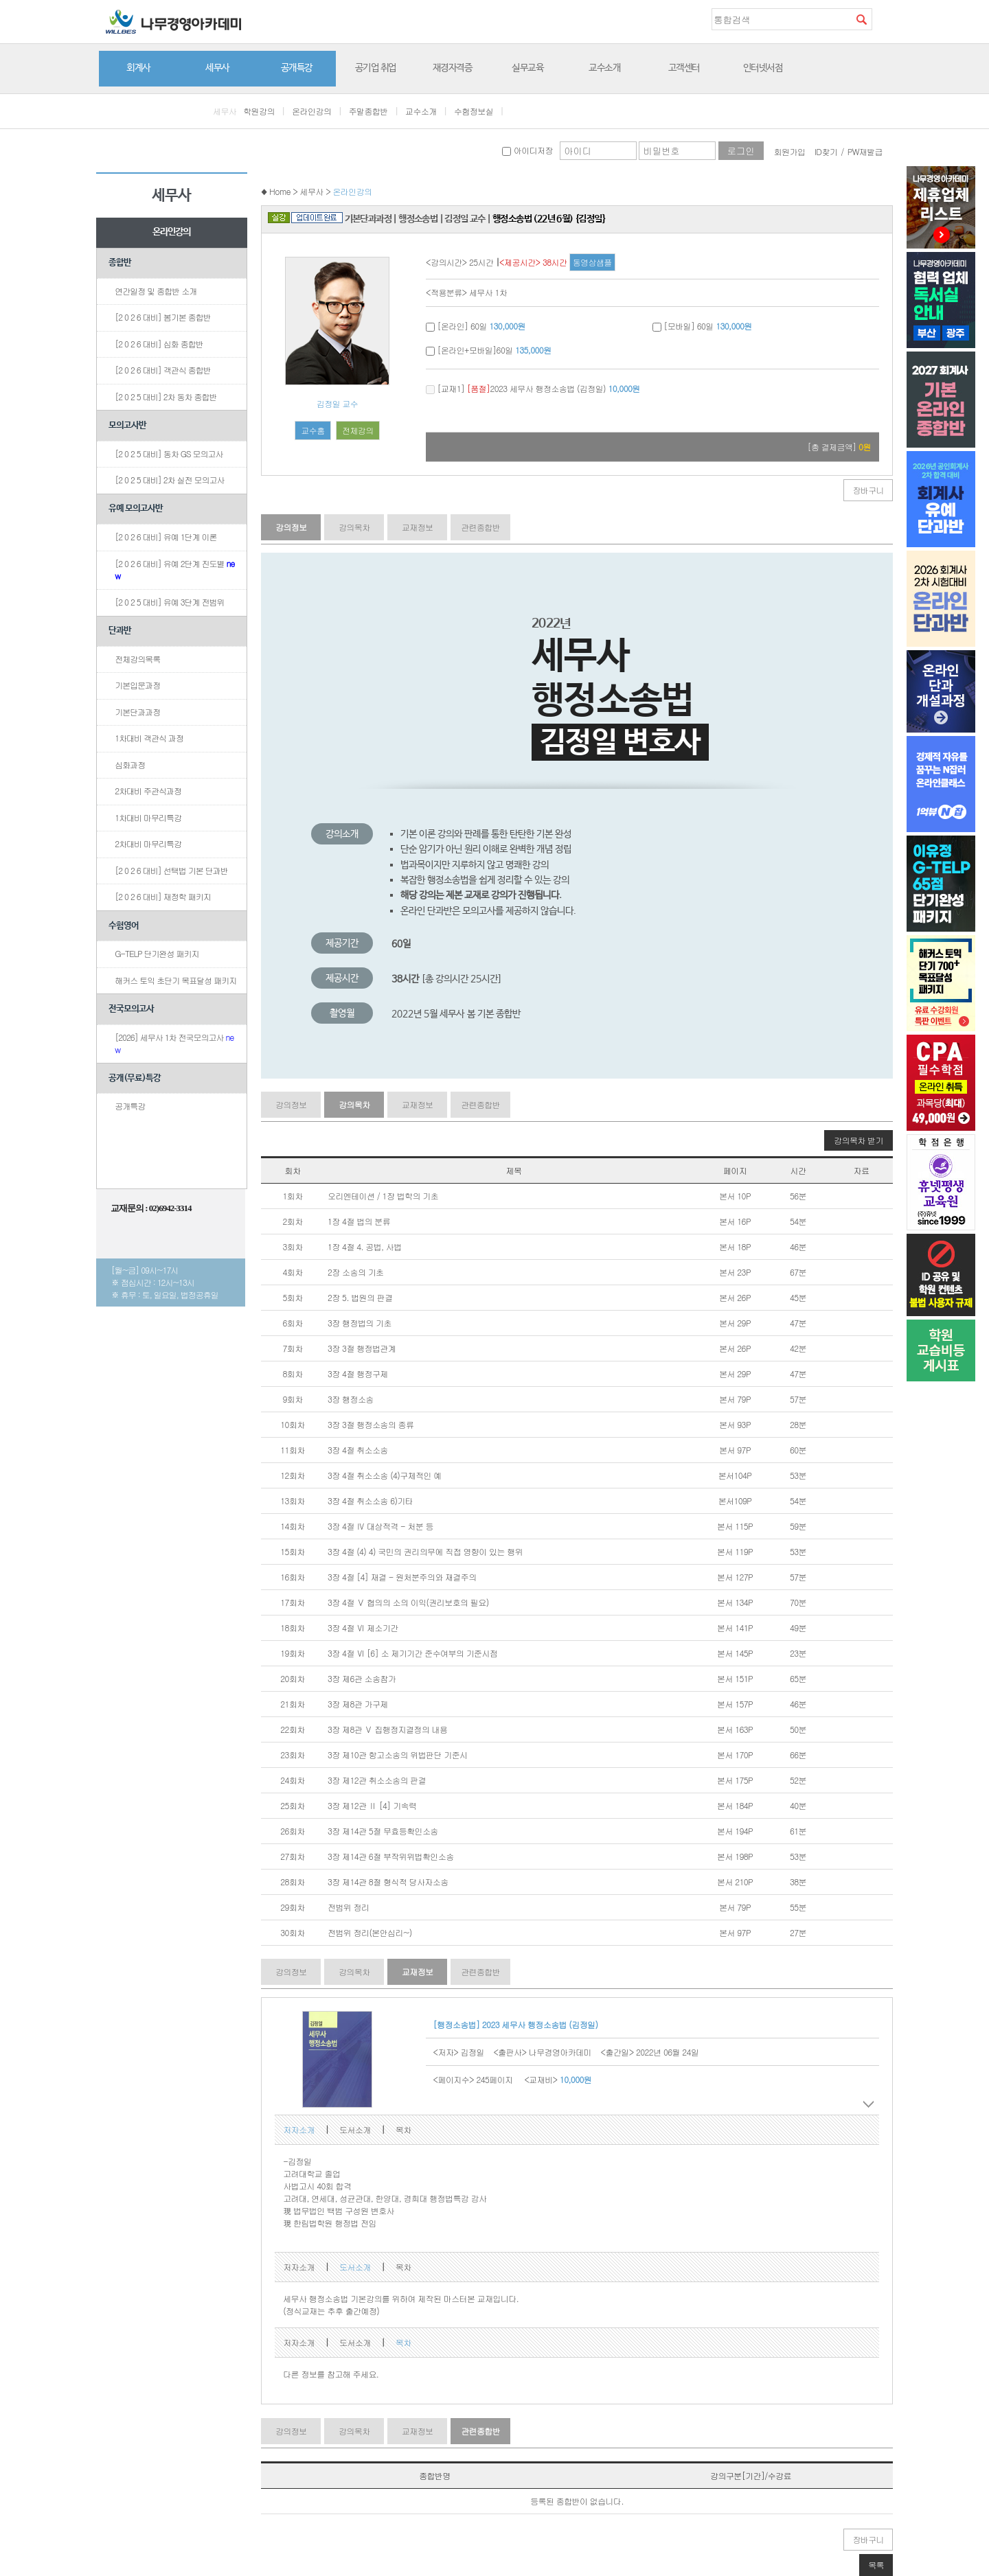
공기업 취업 (375, 67)
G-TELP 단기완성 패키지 (156, 953)
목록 (876, 2565)
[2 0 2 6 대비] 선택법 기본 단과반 (171, 870)
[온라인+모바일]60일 (488, 350)
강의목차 (354, 527)
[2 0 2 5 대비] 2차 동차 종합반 (165, 396)
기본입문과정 (137, 685)
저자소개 (299, 2129)
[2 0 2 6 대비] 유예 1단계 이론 (165, 536)
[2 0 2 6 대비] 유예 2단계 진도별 (174, 569)
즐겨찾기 (882, 18)
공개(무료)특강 (135, 1078)
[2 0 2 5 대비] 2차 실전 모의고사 (169, 479)
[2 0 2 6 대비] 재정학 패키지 (163, 896)
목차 (403, 2129)
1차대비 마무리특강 (148, 817)
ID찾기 (826, 151)
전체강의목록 (137, 659)
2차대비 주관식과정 (148, 790)
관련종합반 (480, 527)
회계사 (138, 67)
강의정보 (291, 527)
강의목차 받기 (858, 1140)
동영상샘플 (592, 262)
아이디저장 (527, 150)
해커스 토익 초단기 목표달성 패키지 (175, 980)
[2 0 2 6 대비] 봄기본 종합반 (163, 317)
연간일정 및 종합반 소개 (155, 291)
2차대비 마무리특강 (148, 843)
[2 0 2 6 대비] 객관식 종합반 (163, 370)
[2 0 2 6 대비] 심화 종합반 (159, 343)
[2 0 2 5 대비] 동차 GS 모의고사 (169, 453)
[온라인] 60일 (475, 326)
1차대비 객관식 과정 (149, 738)
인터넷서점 (763, 67)
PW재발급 (865, 151)
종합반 (120, 262)
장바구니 (868, 490)
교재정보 (417, 527)
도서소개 (355, 2129)
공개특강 (296, 67)
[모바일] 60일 (702, 326)
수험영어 (124, 926)
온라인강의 (311, 111)
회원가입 (790, 151)
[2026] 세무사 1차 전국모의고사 (174, 1043)
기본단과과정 (137, 711)
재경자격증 (453, 67)
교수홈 (312, 430)
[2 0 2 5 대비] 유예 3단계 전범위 (169, 602)
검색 (861, 19)
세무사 (217, 67)
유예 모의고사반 (136, 508)
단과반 (120, 630)
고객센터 (684, 67)
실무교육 (527, 67)
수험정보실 (473, 111)
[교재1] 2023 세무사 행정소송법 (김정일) (533, 388)
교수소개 (604, 67)
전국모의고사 (131, 1009)
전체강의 (358, 430)
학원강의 (259, 111)
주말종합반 (368, 111)
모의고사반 (127, 425)
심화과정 (130, 764)
